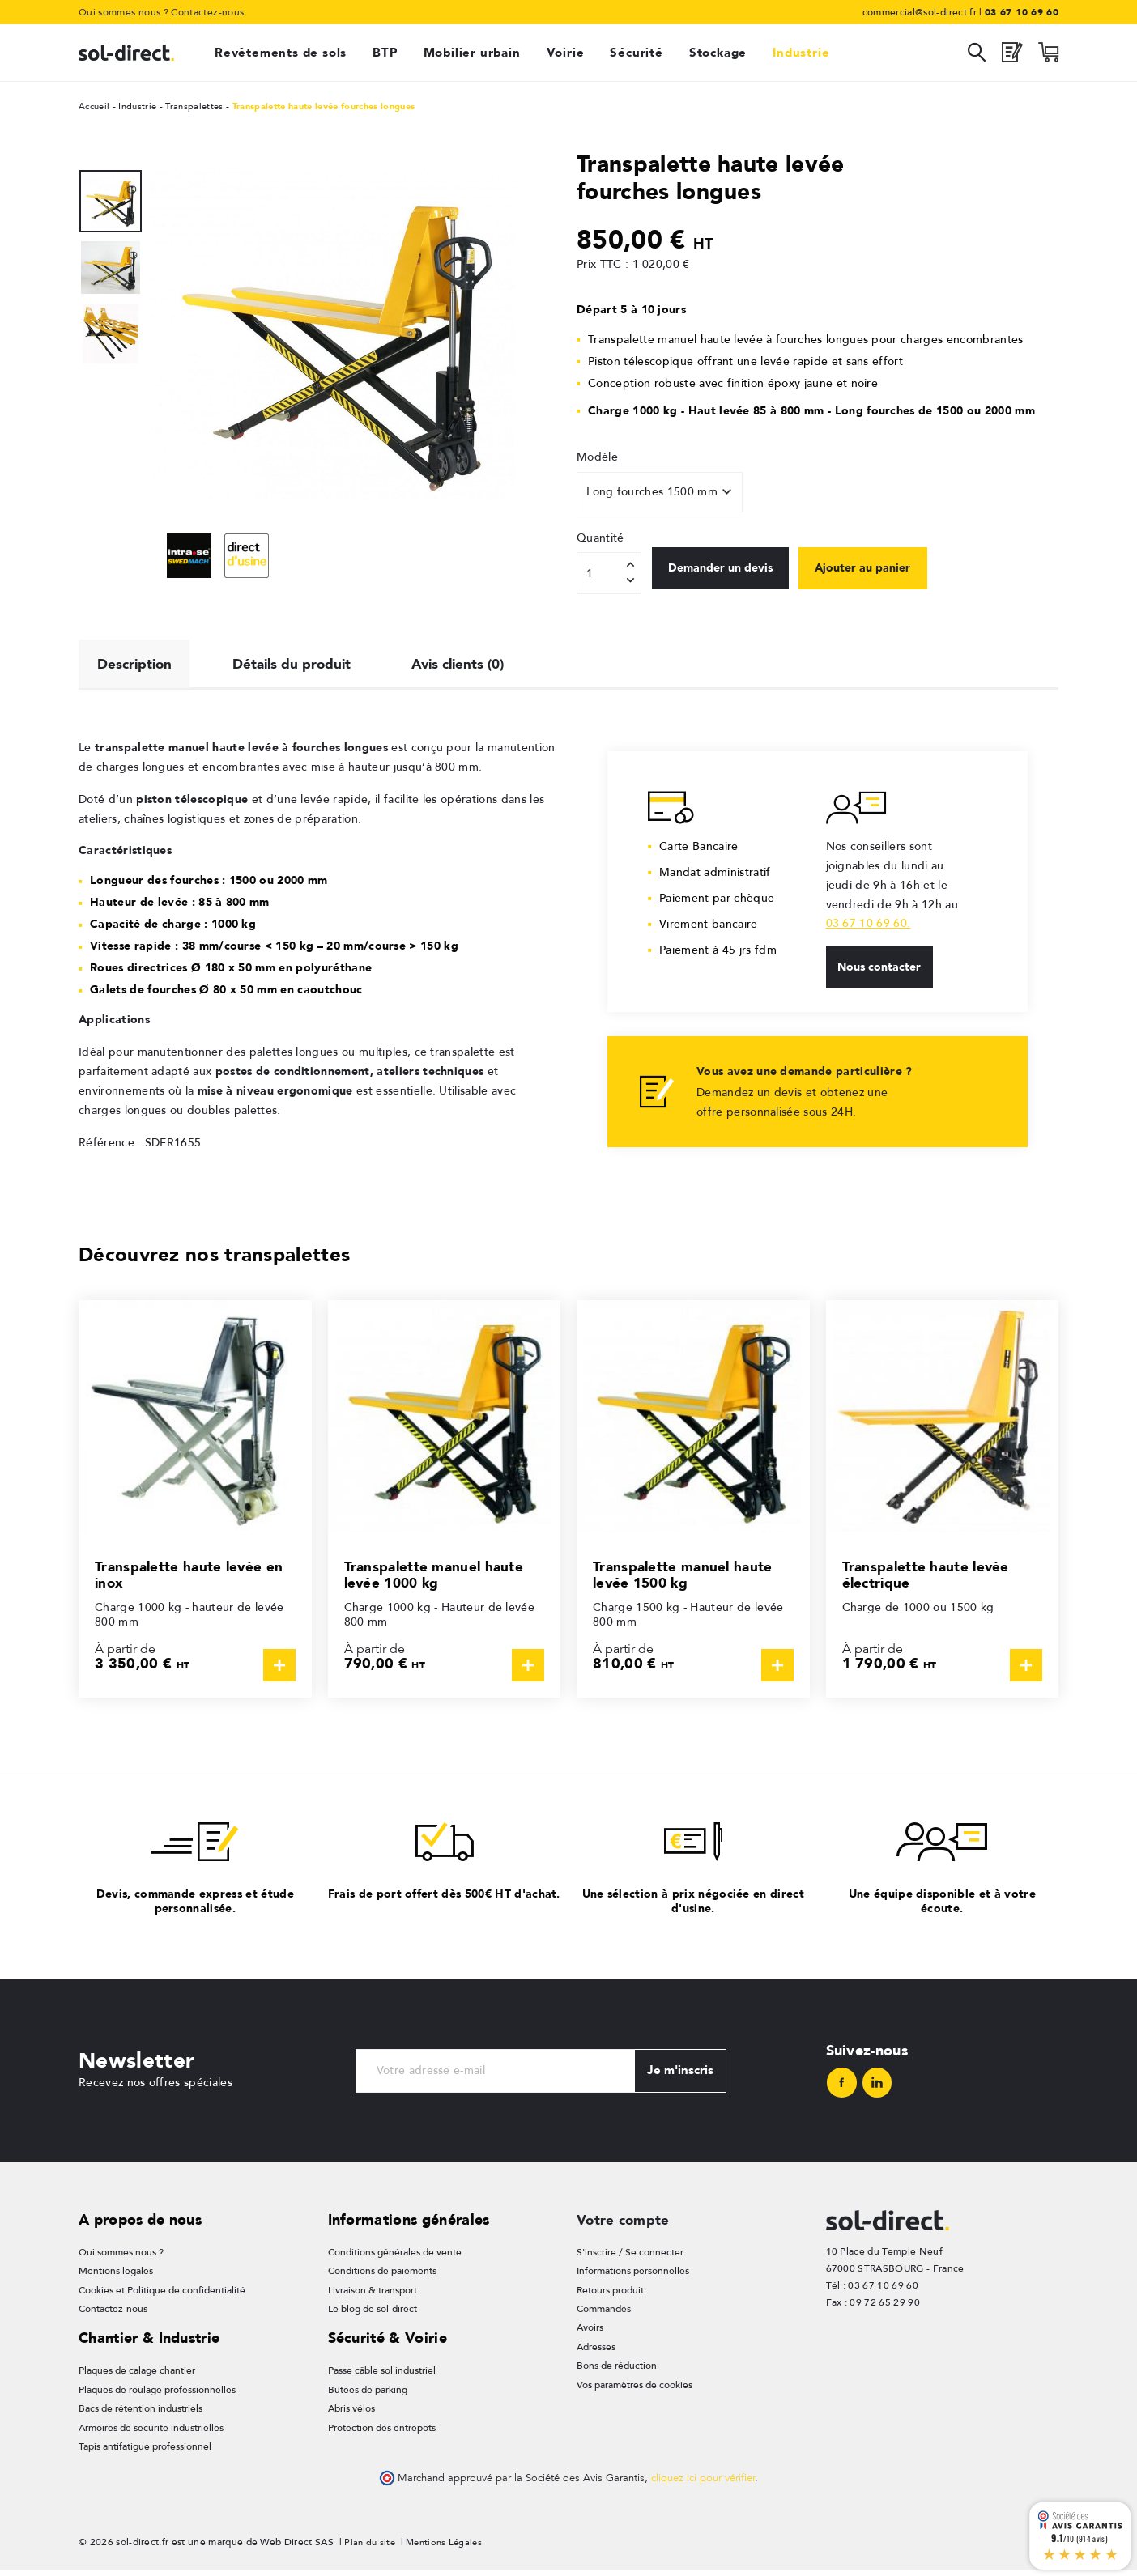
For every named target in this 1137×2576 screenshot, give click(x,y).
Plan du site (371, 2547)
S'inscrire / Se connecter (630, 2258)
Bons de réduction (617, 2372)
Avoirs (590, 2334)
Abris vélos (351, 2414)
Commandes (604, 2314)
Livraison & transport (372, 2296)
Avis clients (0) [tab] (475, 665)
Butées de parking (367, 2395)
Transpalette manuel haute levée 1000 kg (437, 1578)
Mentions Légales (448, 2547)
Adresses (596, 2352)
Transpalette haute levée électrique (928, 1578)
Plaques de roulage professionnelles (157, 2395)
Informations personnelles (633, 2277)
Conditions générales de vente (395, 2258)
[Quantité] (609, 573)
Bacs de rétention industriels (140, 2414)
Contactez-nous (207, 12)
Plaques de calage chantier (137, 2376)
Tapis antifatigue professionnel (145, 2452)
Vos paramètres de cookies (634, 2390)
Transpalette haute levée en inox (191, 1578)
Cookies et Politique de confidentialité (162, 2296)
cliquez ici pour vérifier (703, 2483)
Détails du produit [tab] (301, 665)
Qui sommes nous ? (123, 12)
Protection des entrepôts (382, 2433)
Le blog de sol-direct (372, 2314)
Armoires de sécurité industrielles (151, 2433)
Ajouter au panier (884, 572)
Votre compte (625, 2225)
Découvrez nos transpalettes (226, 1258)
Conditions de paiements (382, 2277)
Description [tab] (137, 665)
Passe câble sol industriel (382, 2376)
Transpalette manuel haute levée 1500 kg (685, 1578)
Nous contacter (882, 972)
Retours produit (610, 2296)
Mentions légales (116, 2277)
